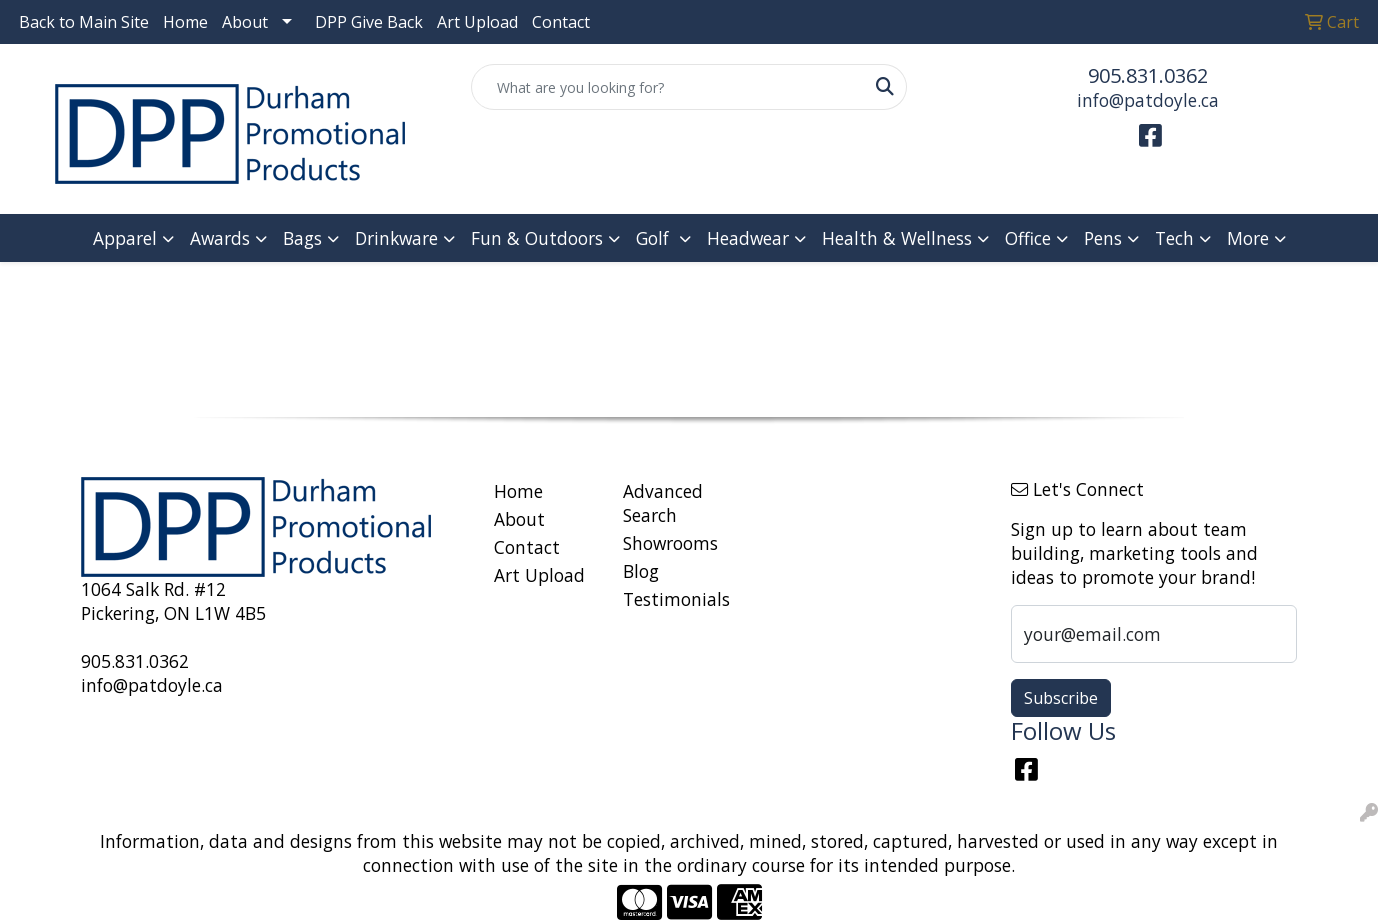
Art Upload (477, 22)
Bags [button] (302, 238)
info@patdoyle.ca (1148, 100)
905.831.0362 (1148, 75)
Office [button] (1028, 238)
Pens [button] (1103, 238)
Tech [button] (1174, 238)
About (245, 22)
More (1248, 238)
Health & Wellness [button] (897, 238)
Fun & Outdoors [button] (537, 238)
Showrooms (670, 543)
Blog (641, 571)
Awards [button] (220, 238)
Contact (561, 22)
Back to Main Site (84, 22)
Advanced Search (663, 503)
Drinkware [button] (396, 238)
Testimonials (675, 599)
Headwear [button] (748, 238)
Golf (655, 238)
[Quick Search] (667, 87)
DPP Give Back (369, 22)
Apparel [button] (125, 238)
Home (185, 22)
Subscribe (1061, 698)
